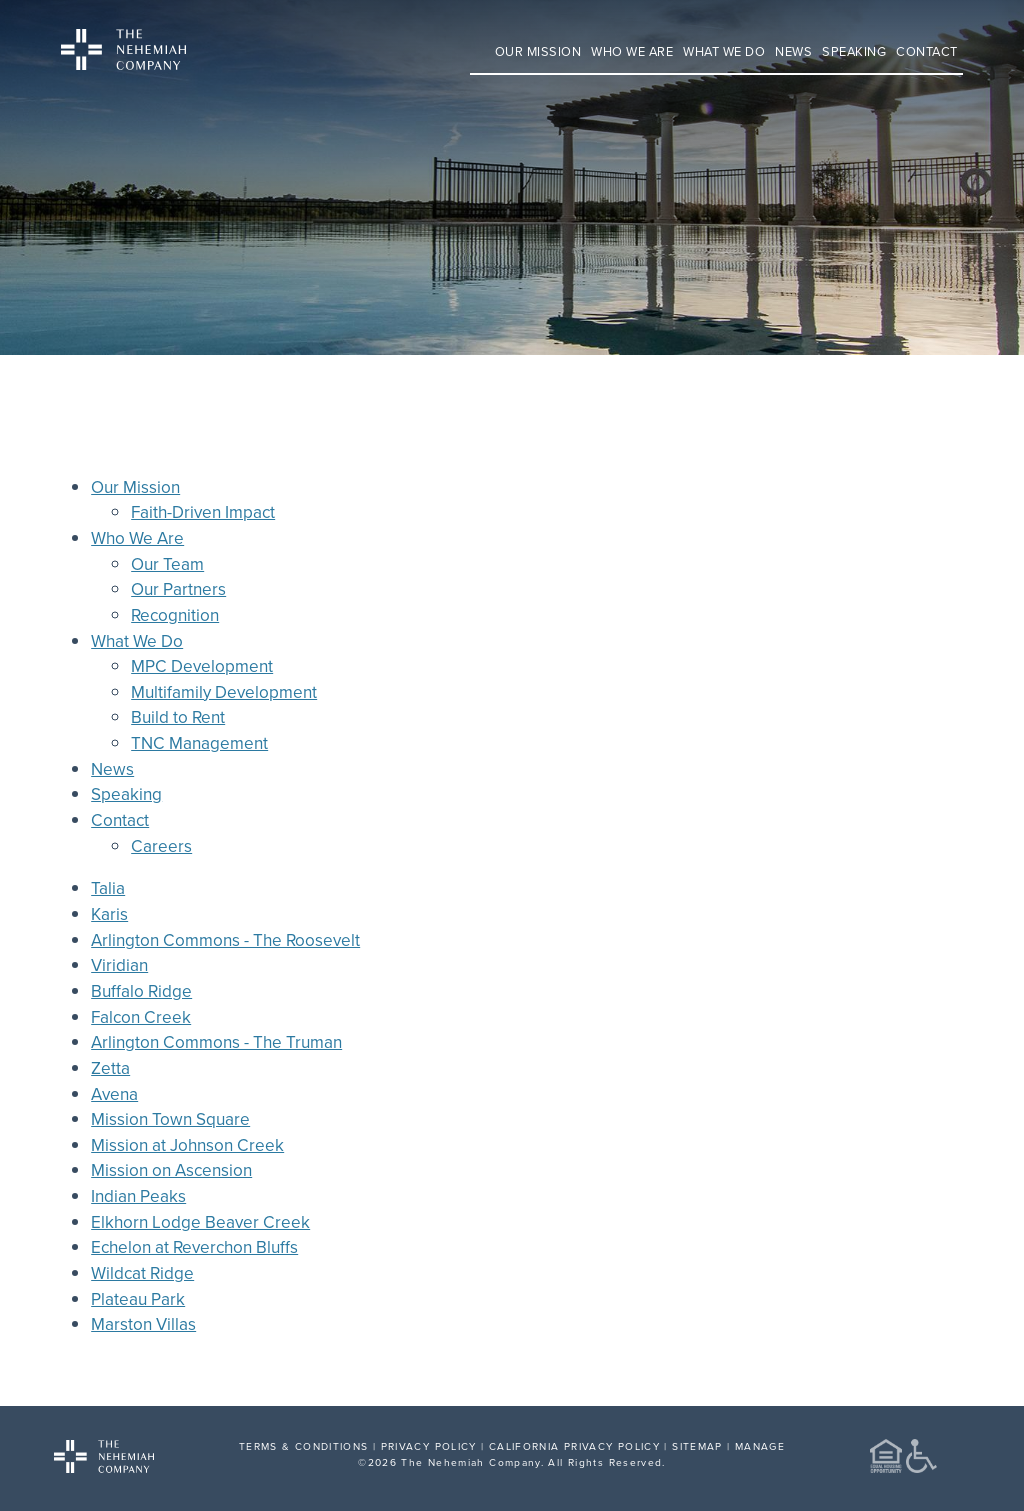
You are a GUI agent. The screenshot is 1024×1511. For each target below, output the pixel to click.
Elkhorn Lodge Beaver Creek (200, 1222)
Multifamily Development (224, 692)
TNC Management (199, 743)
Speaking (854, 51)
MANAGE (760, 1446)
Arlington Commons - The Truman (216, 1042)
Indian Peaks (138, 1196)
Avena (114, 1094)
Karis (109, 914)
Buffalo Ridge (141, 991)
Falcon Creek (141, 1017)
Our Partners (178, 589)
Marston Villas (143, 1324)
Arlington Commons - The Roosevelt (225, 940)
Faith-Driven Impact (203, 512)
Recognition (175, 615)
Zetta (110, 1068)
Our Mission (538, 51)
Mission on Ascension (171, 1170)
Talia (108, 888)
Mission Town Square (170, 1119)
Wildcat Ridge (142, 1273)
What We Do (724, 51)
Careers (161, 846)
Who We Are (632, 51)
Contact (927, 51)
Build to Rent (178, 717)
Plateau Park (138, 1299)
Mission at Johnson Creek (187, 1145)
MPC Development (202, 666)
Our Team (167, 564)
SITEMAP (697, 1446)
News (793, 51)
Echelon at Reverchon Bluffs (194, 1247)
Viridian (119, 965)
